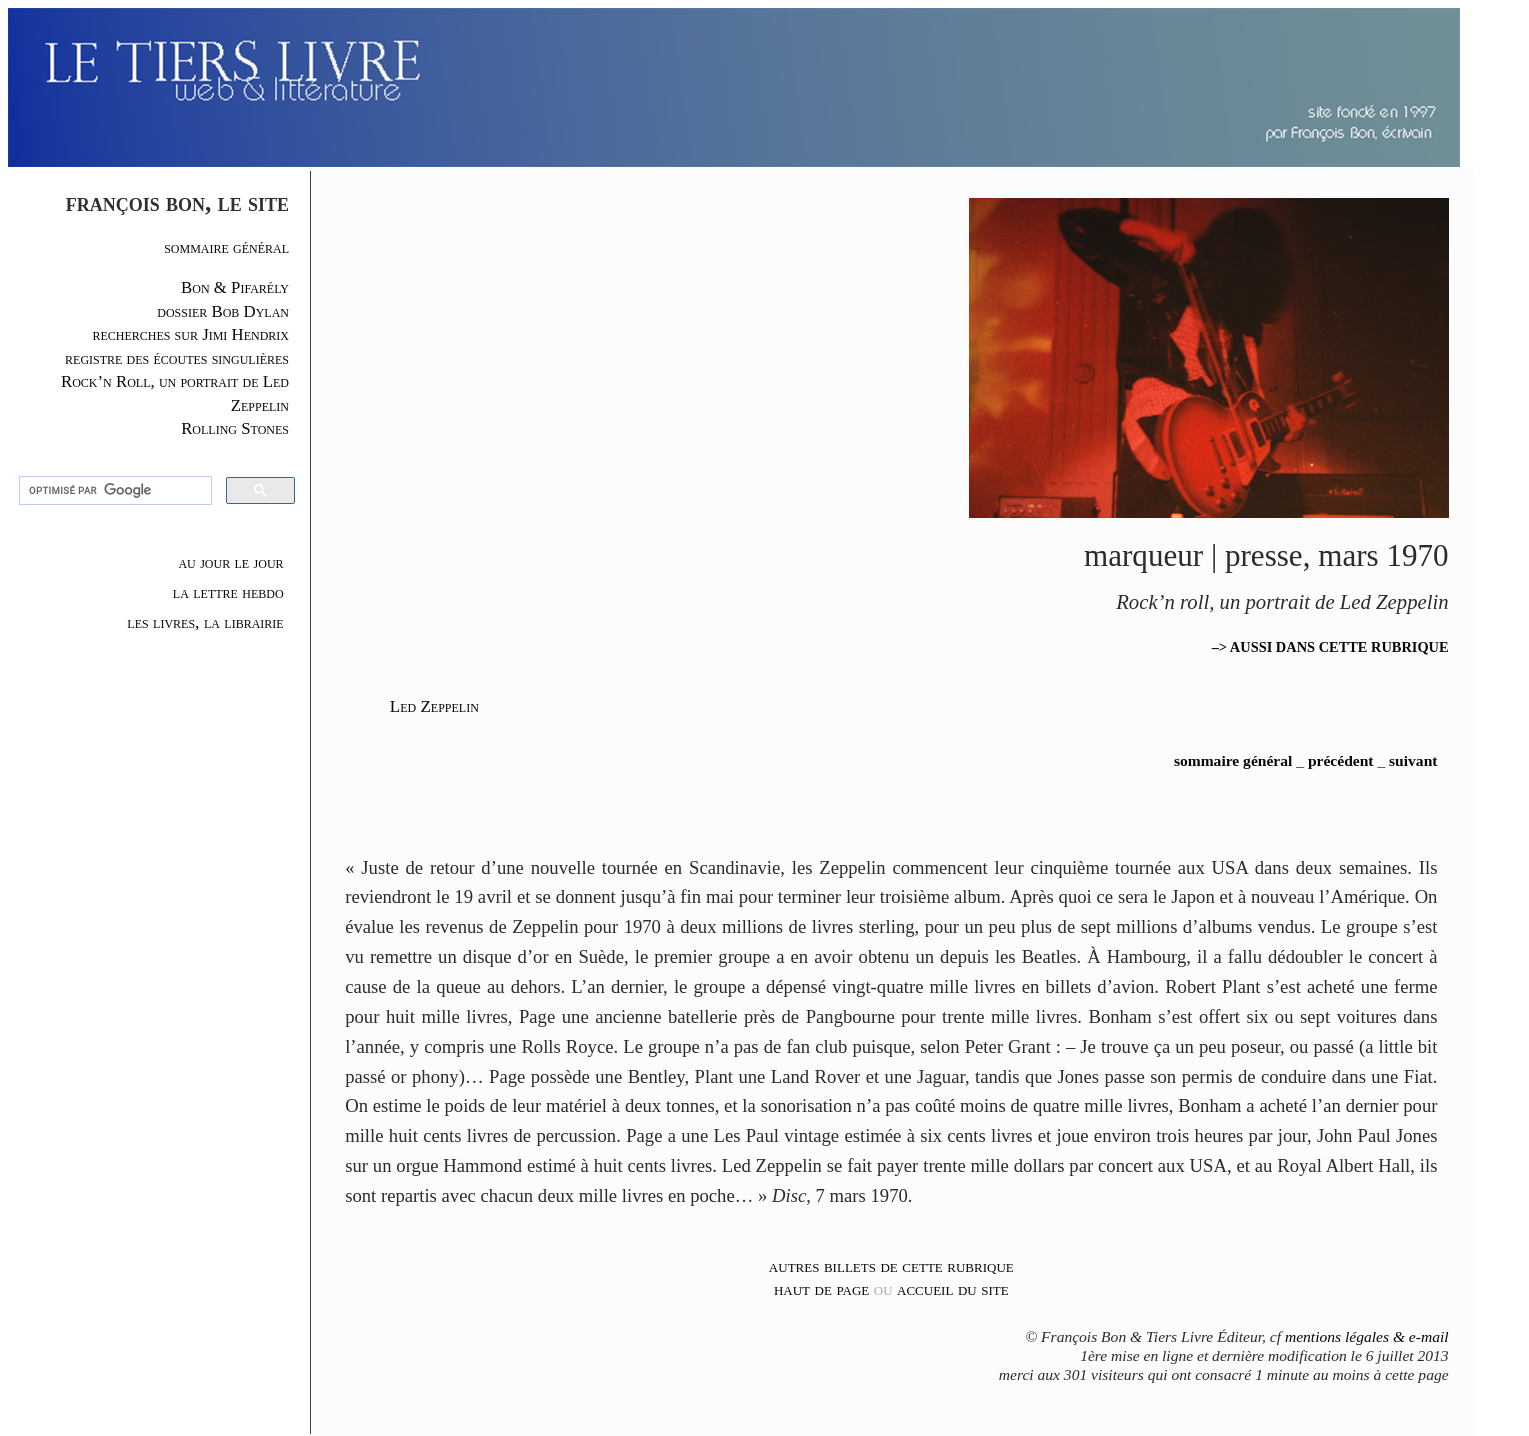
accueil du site (953, 1289)
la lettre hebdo (228, 592)
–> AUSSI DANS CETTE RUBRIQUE (1330, 647)
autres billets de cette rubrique (891, 1266)
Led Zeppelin (434, 706)
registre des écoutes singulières (177, 358)
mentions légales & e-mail (1367, 1336)
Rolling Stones (235, 428)
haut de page (821, 1289)
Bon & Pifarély (235, 287)
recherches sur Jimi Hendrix (190, 334)
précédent (1341, 760)
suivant (1413, 760)
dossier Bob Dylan (223, 311)
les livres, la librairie (205, 622)
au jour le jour (230, 562)
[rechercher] (113, 491)
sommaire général (226, 247)
